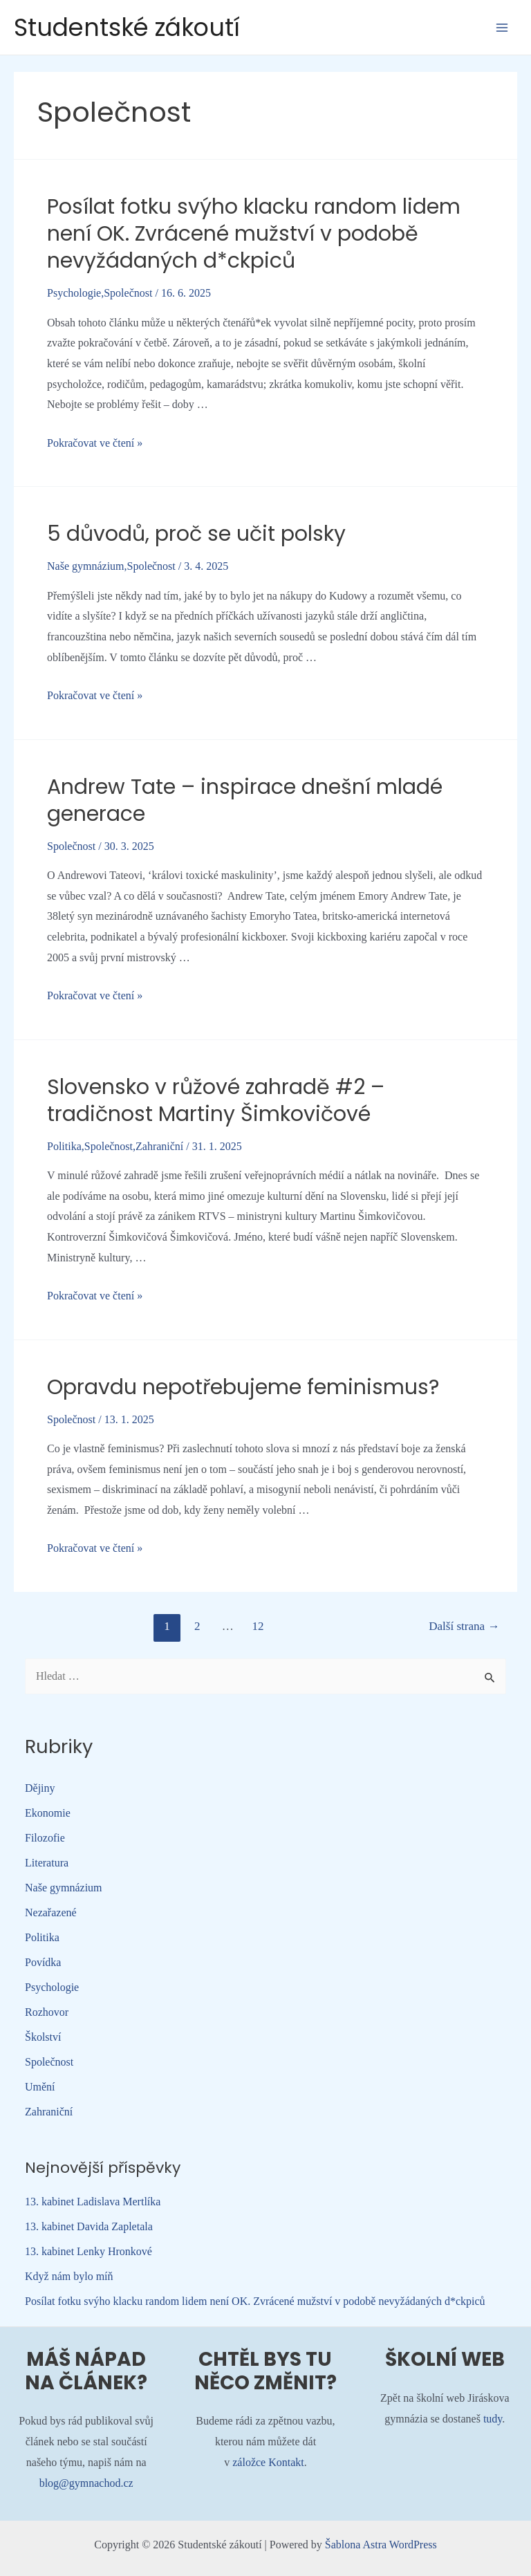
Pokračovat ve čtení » (94, 443)
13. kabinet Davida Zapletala (89, 2226)
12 (257, 1626)
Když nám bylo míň (69, 2276)
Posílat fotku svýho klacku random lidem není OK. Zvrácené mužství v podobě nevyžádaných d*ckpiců (253, 233)
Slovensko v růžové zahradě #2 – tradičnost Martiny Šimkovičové (215, 1101)
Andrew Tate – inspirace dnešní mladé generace (244, 800)
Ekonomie (48, 1813)
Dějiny (40, 1788)
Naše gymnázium (85, 566)
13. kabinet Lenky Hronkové (88, 2251)
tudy (492, 2419)
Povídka (43, 1962)
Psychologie (74, 293)
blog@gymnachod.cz (86, 2483)
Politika (64, 1146)
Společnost (128, 293)
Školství (43, 2037)
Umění (40, 2087)
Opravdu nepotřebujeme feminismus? (243, 1387)
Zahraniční (159, 1146)
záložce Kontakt (268, 2462)
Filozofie (45, 1838)
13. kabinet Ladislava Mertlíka (92, 2201)
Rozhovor (46, 2012)
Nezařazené (51, 1912)
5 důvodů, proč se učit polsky (196, 533)
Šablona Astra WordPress (381, 2544)
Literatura (46, 1863)
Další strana (464, 1626)
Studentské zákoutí (127, 27)
